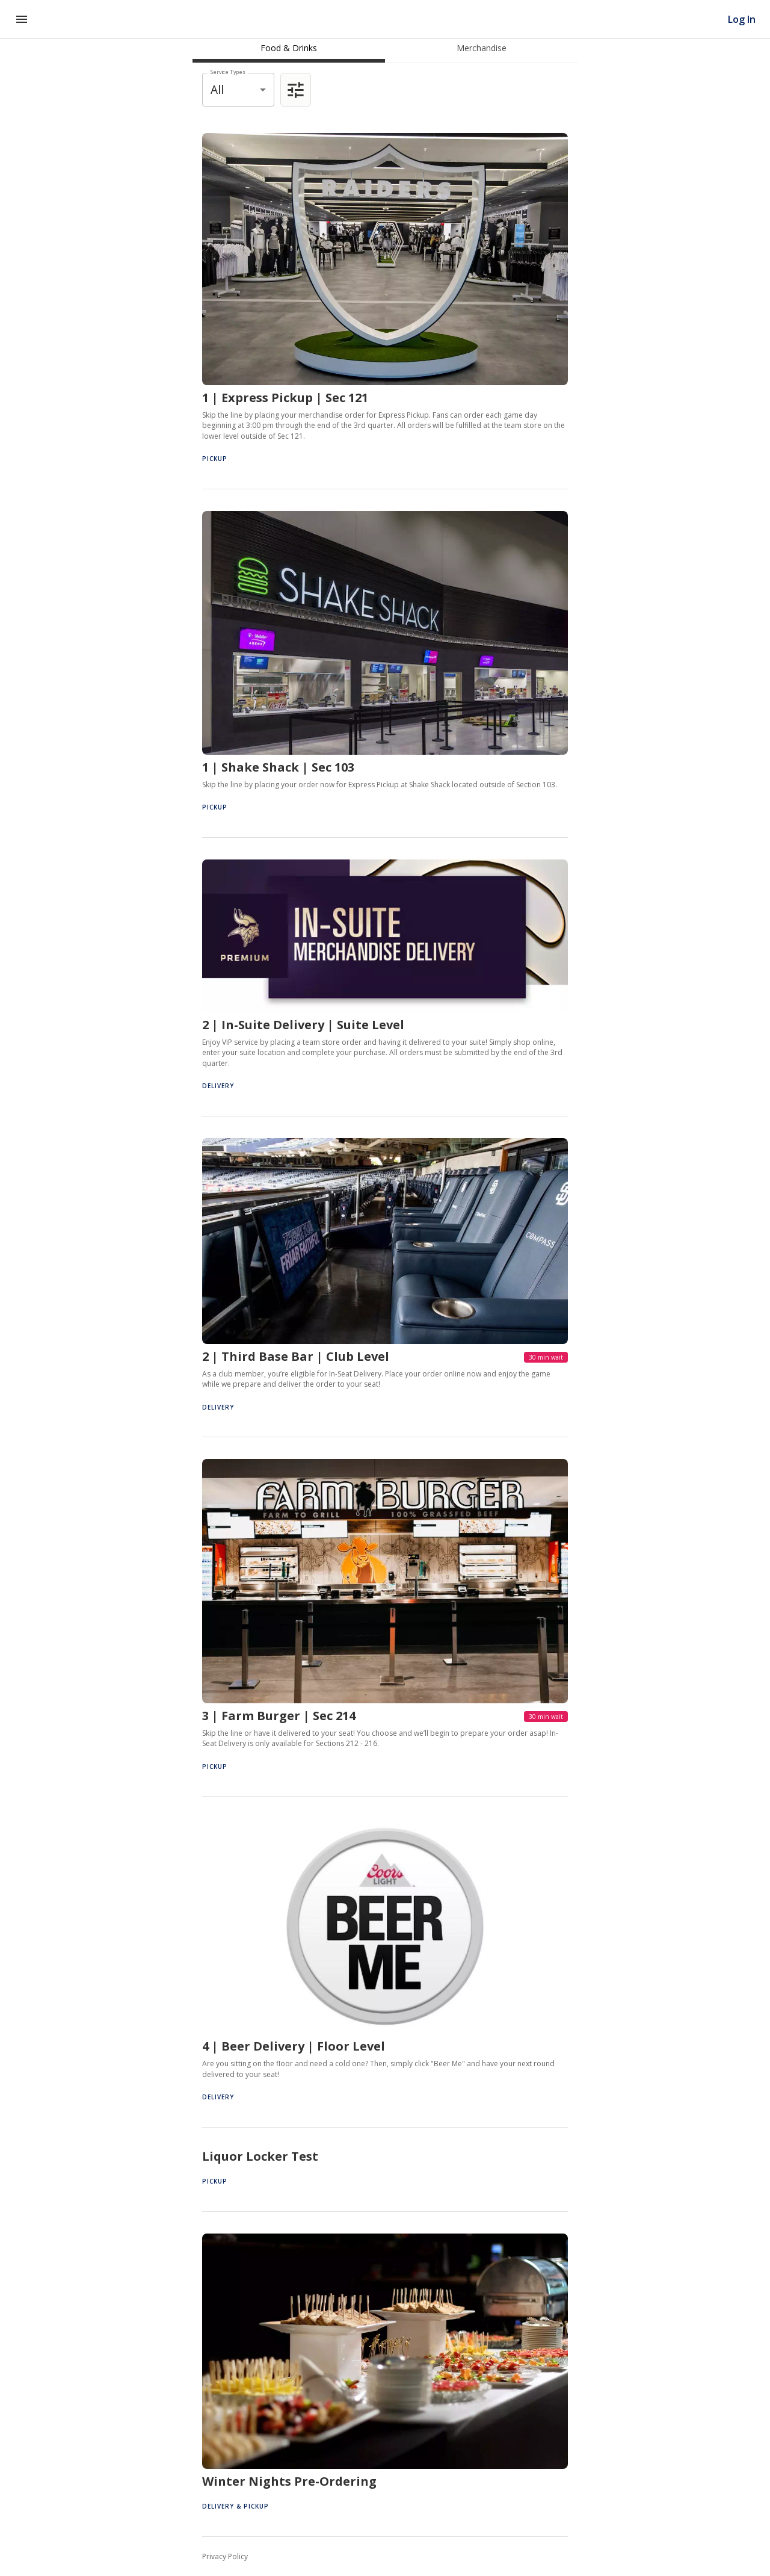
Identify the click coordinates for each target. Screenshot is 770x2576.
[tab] (288, 48)
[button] (385, 300)
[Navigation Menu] (21, 19)
